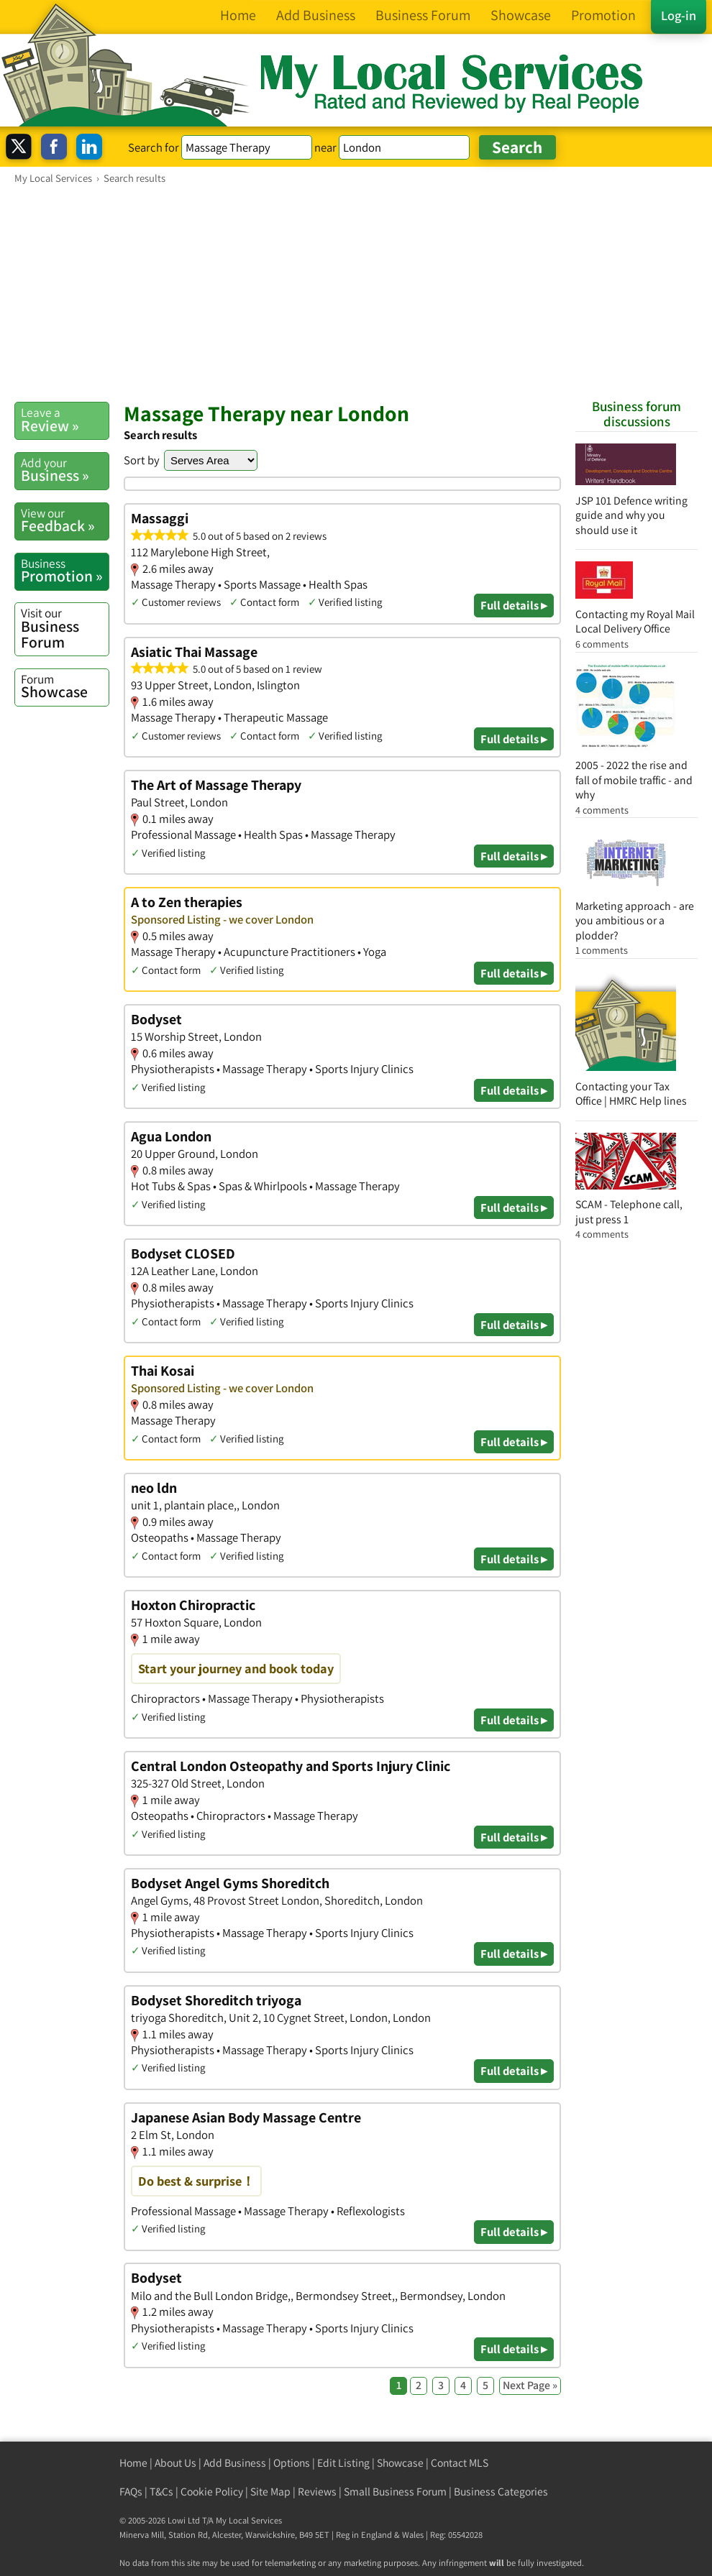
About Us (175, 2463)
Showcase (65, 686)
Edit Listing (343, 2463)
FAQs (130, 2491)
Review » (65, 420)
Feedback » (65, 520)
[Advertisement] (356, 292)
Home (133, 2463)
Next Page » (530, 2385)
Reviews (317, 2491)
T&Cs (161, 2491)
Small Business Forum (395, 2491)
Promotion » (65, 570)
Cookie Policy (212, 2491)
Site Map (270, 2491)
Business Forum (65, 627)
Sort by (142, 460)
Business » (65, 470)
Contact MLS (459, 2463)
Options (291, 2463)
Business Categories (501, 2491)
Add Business (235, 2463)
